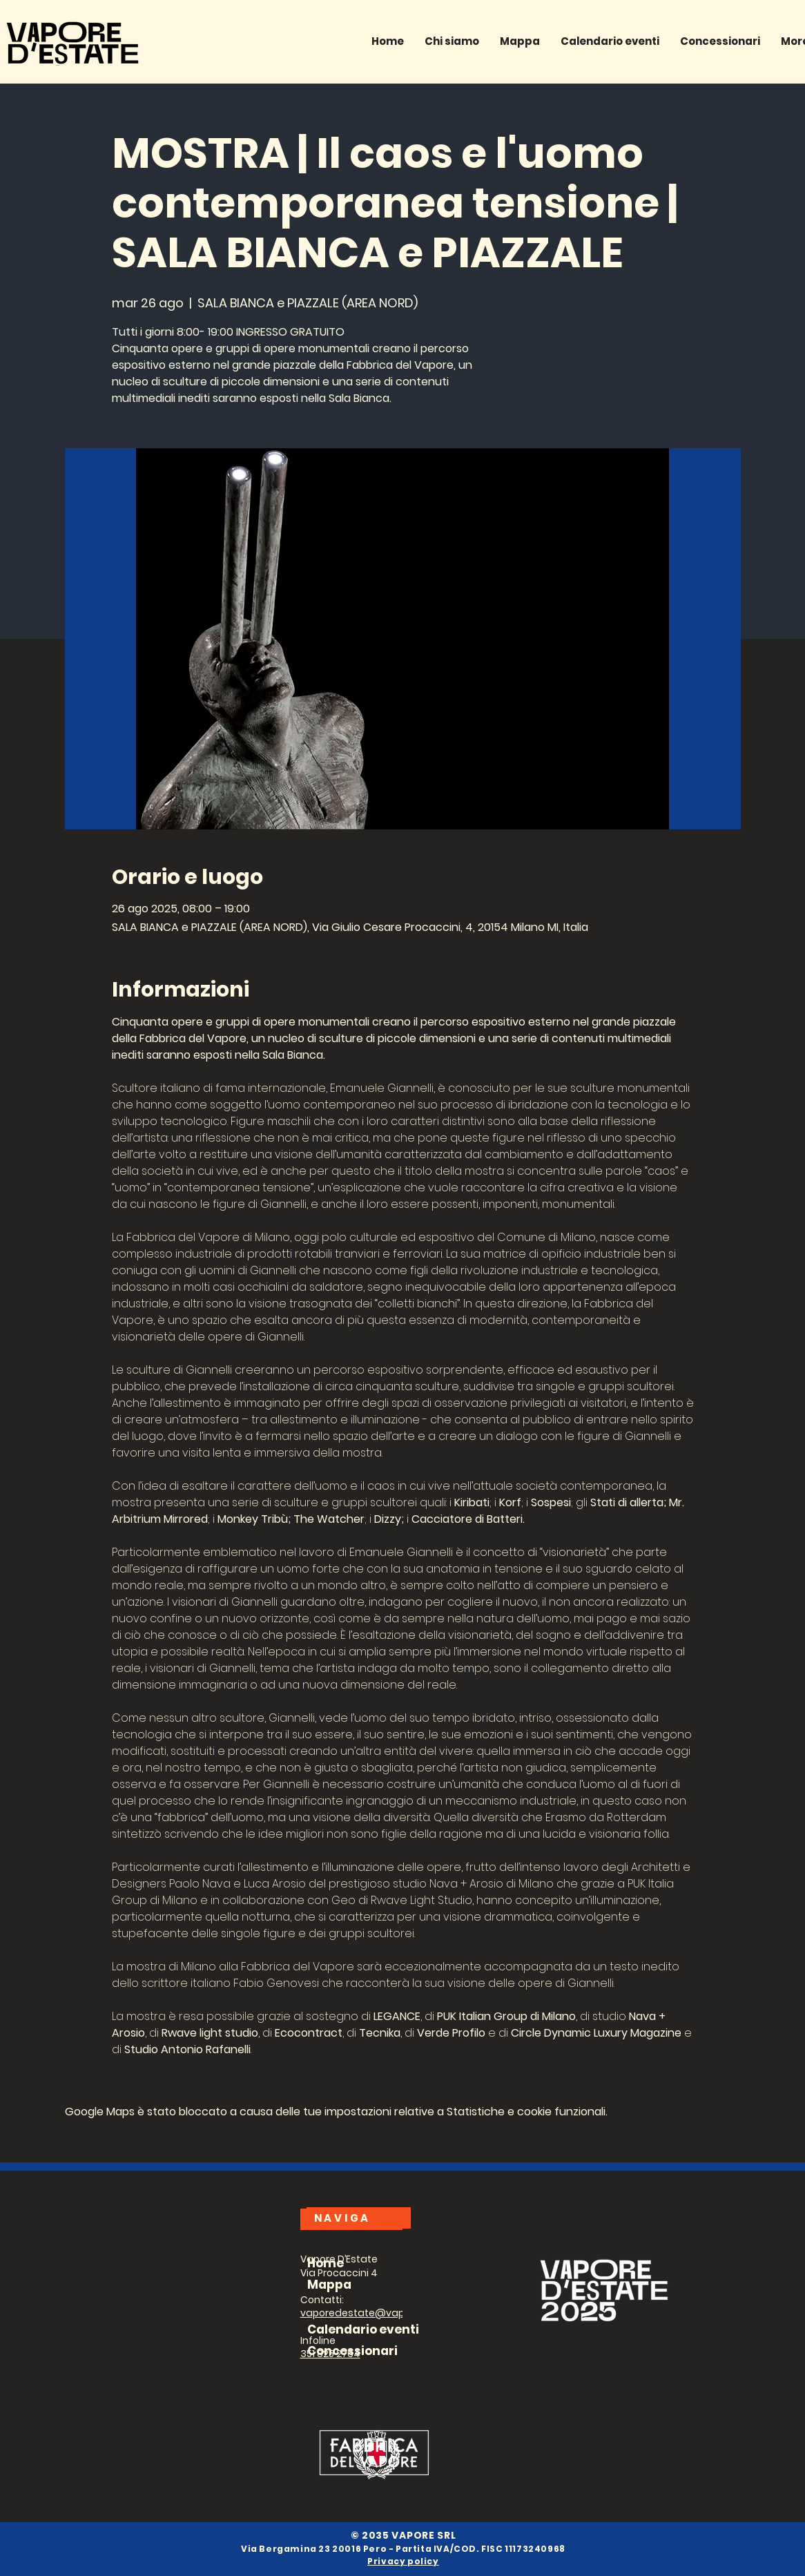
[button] (720, 41)
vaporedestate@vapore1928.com (383, 2313)
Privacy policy (402, 2561)
